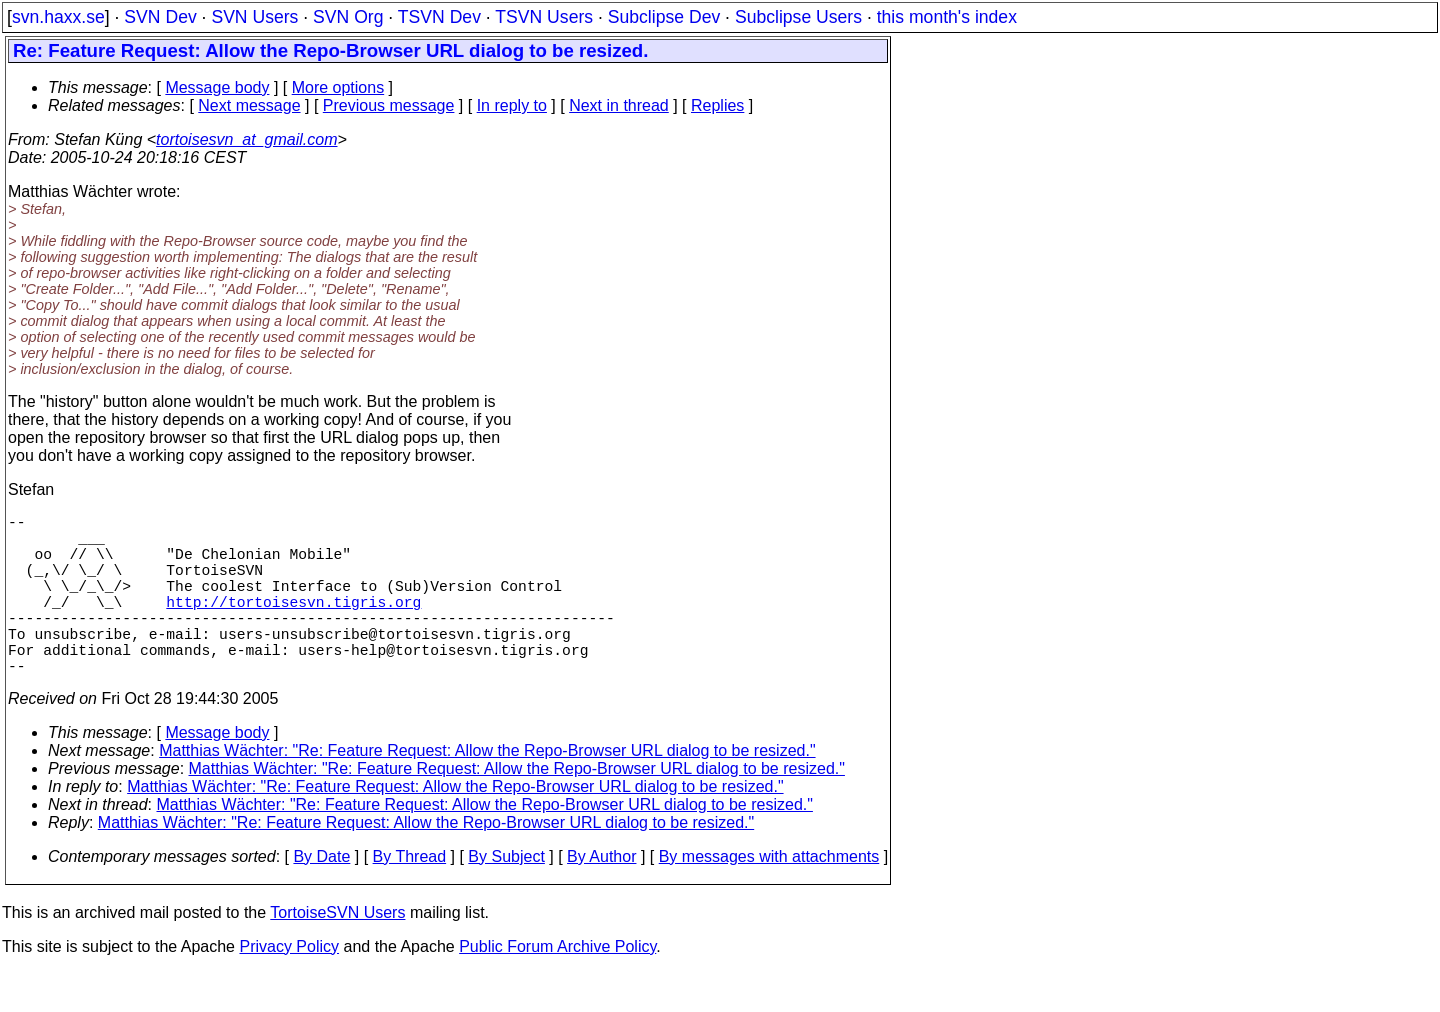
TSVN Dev (439, 17)
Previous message (389, 105)
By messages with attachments (769, 896)
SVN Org (348, 17)
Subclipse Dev (664, 17)
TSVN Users (544, 17)
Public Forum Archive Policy (557, 986)
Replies (717, 105)
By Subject (506, 896)
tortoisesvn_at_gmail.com (246, 139)
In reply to (512, 105)
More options (338, 87)
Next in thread (619, 105)
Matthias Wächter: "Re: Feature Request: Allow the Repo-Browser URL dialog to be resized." (487, 790)
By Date (321, 896)
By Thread (410, 896)
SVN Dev (160, 17)
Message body (217, 87)
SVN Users (254, 17)
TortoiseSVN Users (337, 952)
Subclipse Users (798, 17)
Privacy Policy (289, 986)
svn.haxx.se (58, 17)
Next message (249, 105)
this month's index (947, 17)
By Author (601, 896)
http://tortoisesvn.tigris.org (293, 625)
